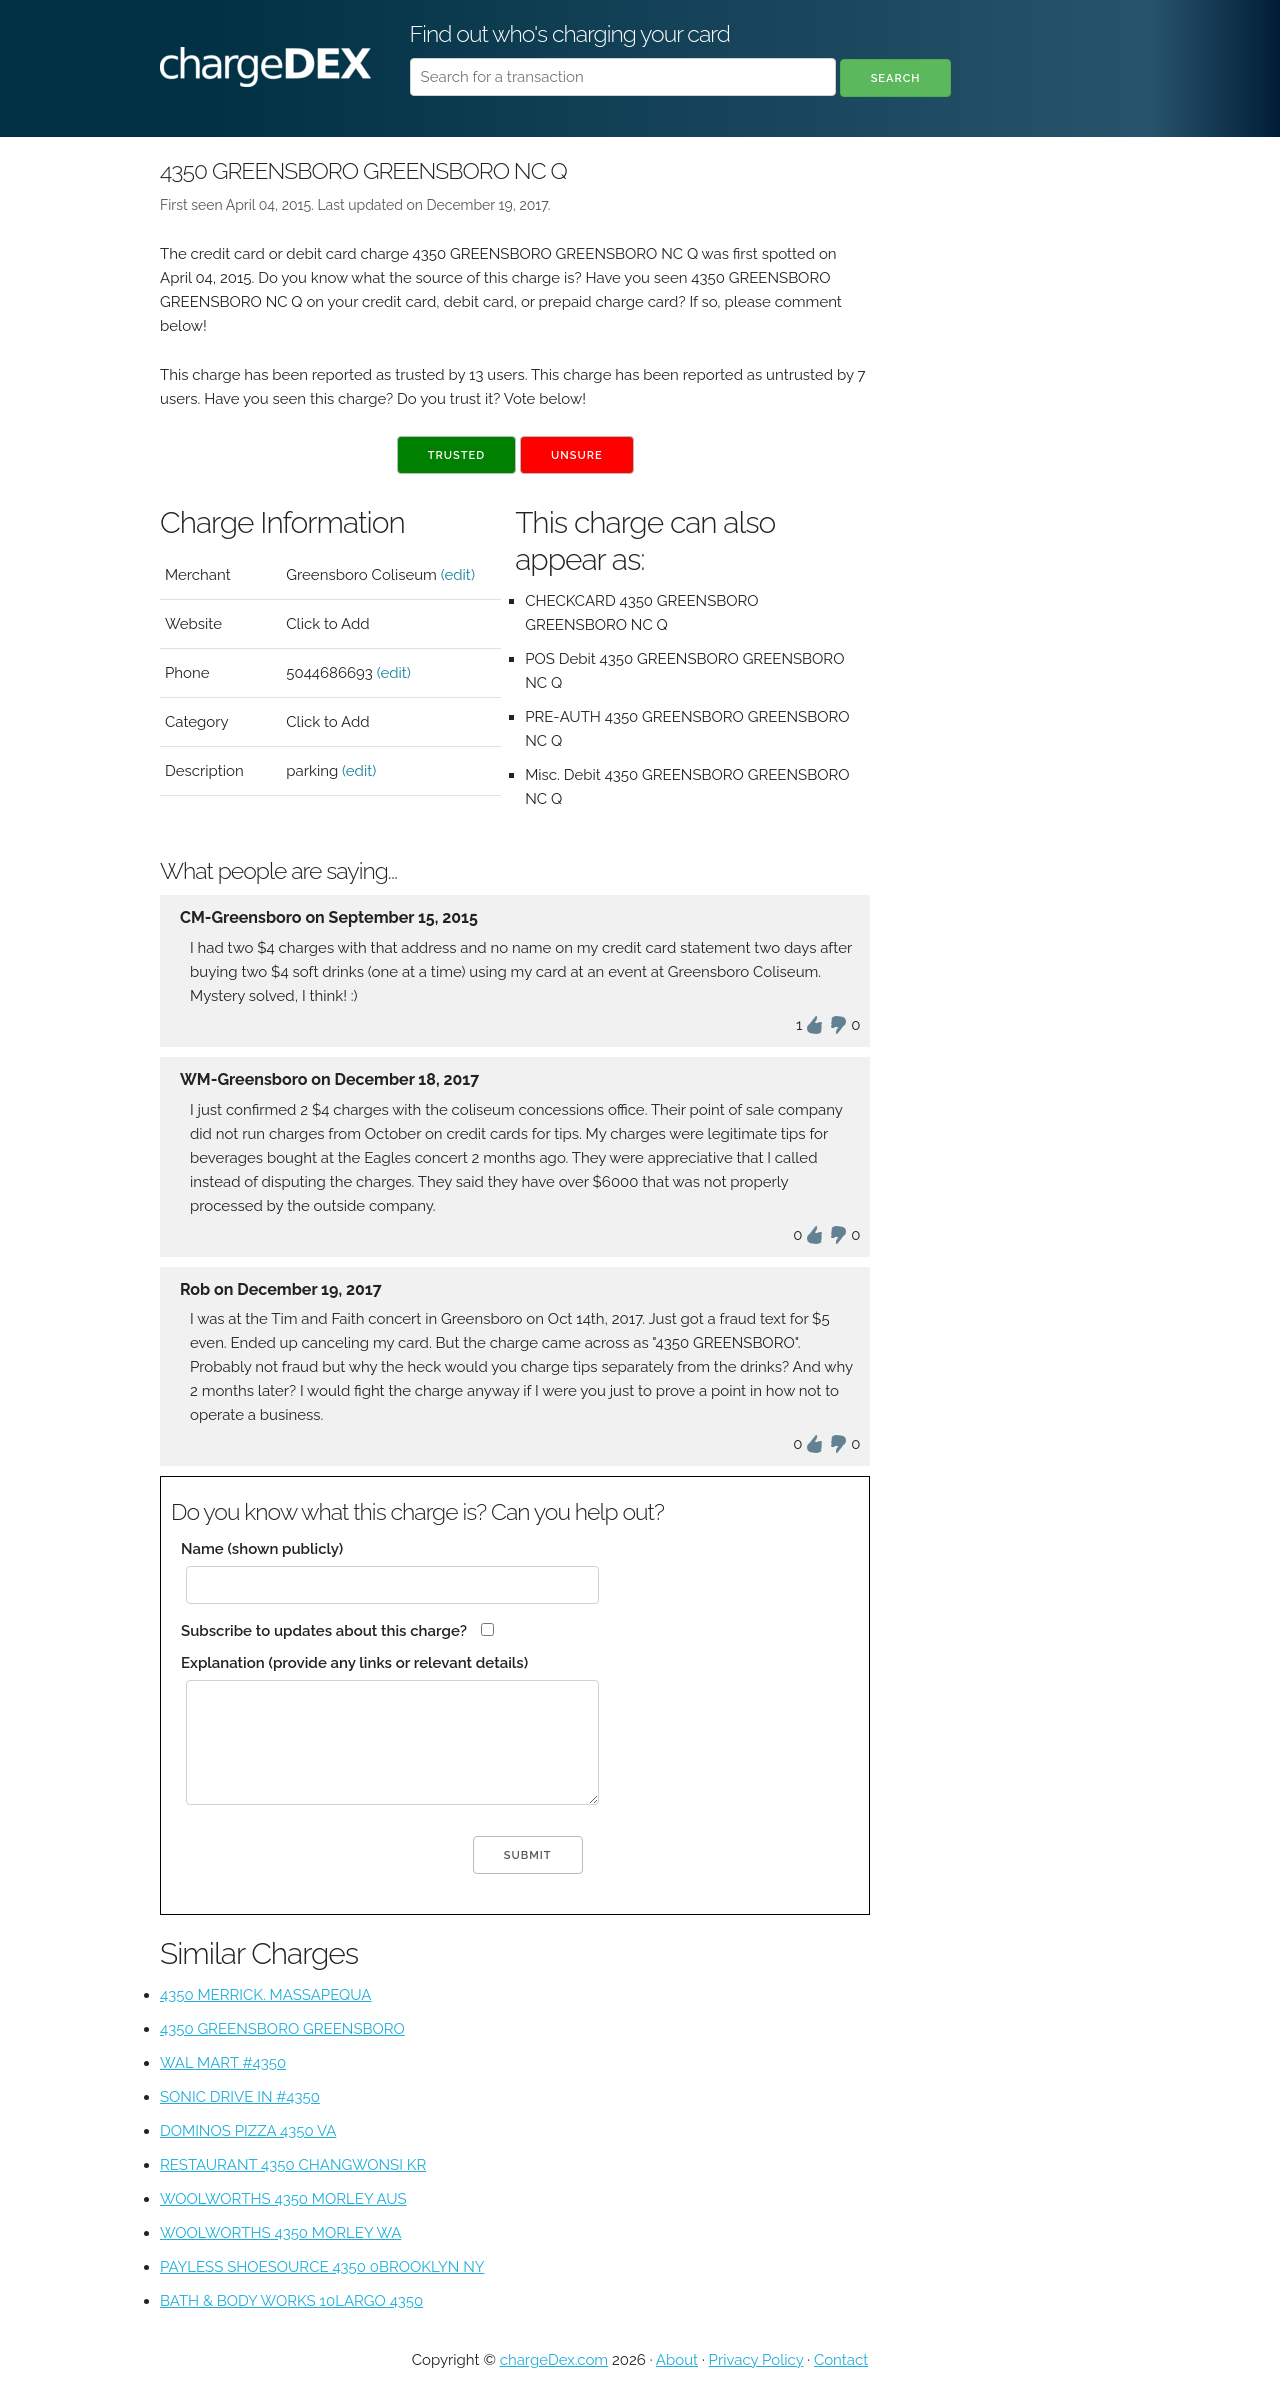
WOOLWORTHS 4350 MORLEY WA (280, 2233)
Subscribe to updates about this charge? (324, 1631)
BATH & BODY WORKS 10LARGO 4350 (291, 2301)
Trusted (456, 455)
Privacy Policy (756, 2360)
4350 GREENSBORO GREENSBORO (282, 2029)
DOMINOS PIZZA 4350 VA (248, 2131)
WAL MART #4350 (223, 2063)
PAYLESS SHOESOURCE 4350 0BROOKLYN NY (322, 2267)
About (677, 2360)
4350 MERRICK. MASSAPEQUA (265, 1995)
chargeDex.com (554, 2360)
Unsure (577, 455)
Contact (841, 2360)
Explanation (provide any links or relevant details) (354, 1663)
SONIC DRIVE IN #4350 (240, 2097)
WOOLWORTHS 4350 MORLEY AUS (283, 2199)
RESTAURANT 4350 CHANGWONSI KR (293, 2165)
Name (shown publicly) (262, 1549)
